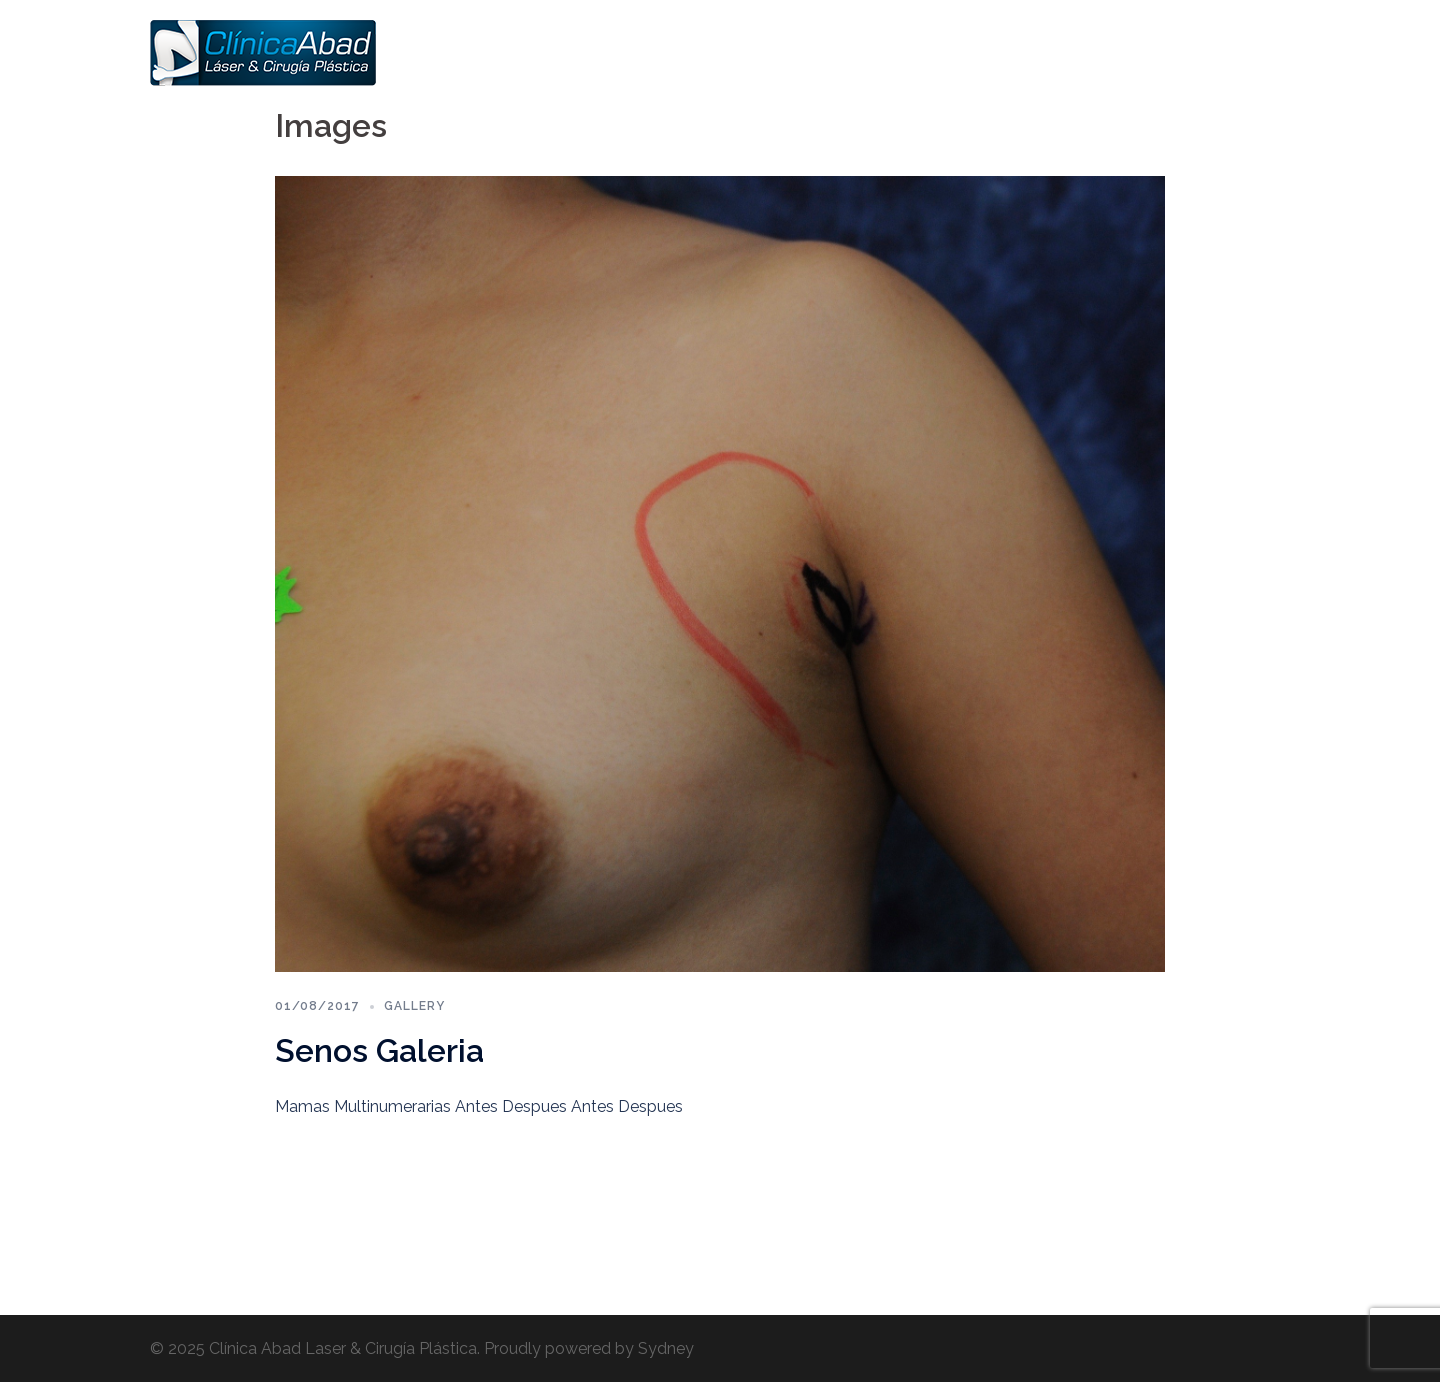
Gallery (414, 1006)
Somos (793, 52)
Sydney (666, 1348)
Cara (926, 52)
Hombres (1151, 52)
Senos (864, 52)
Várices (1069, 52)
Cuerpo (993, 52)
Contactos (1243, 52)
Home (722, 52)
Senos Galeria (379, 1050)
